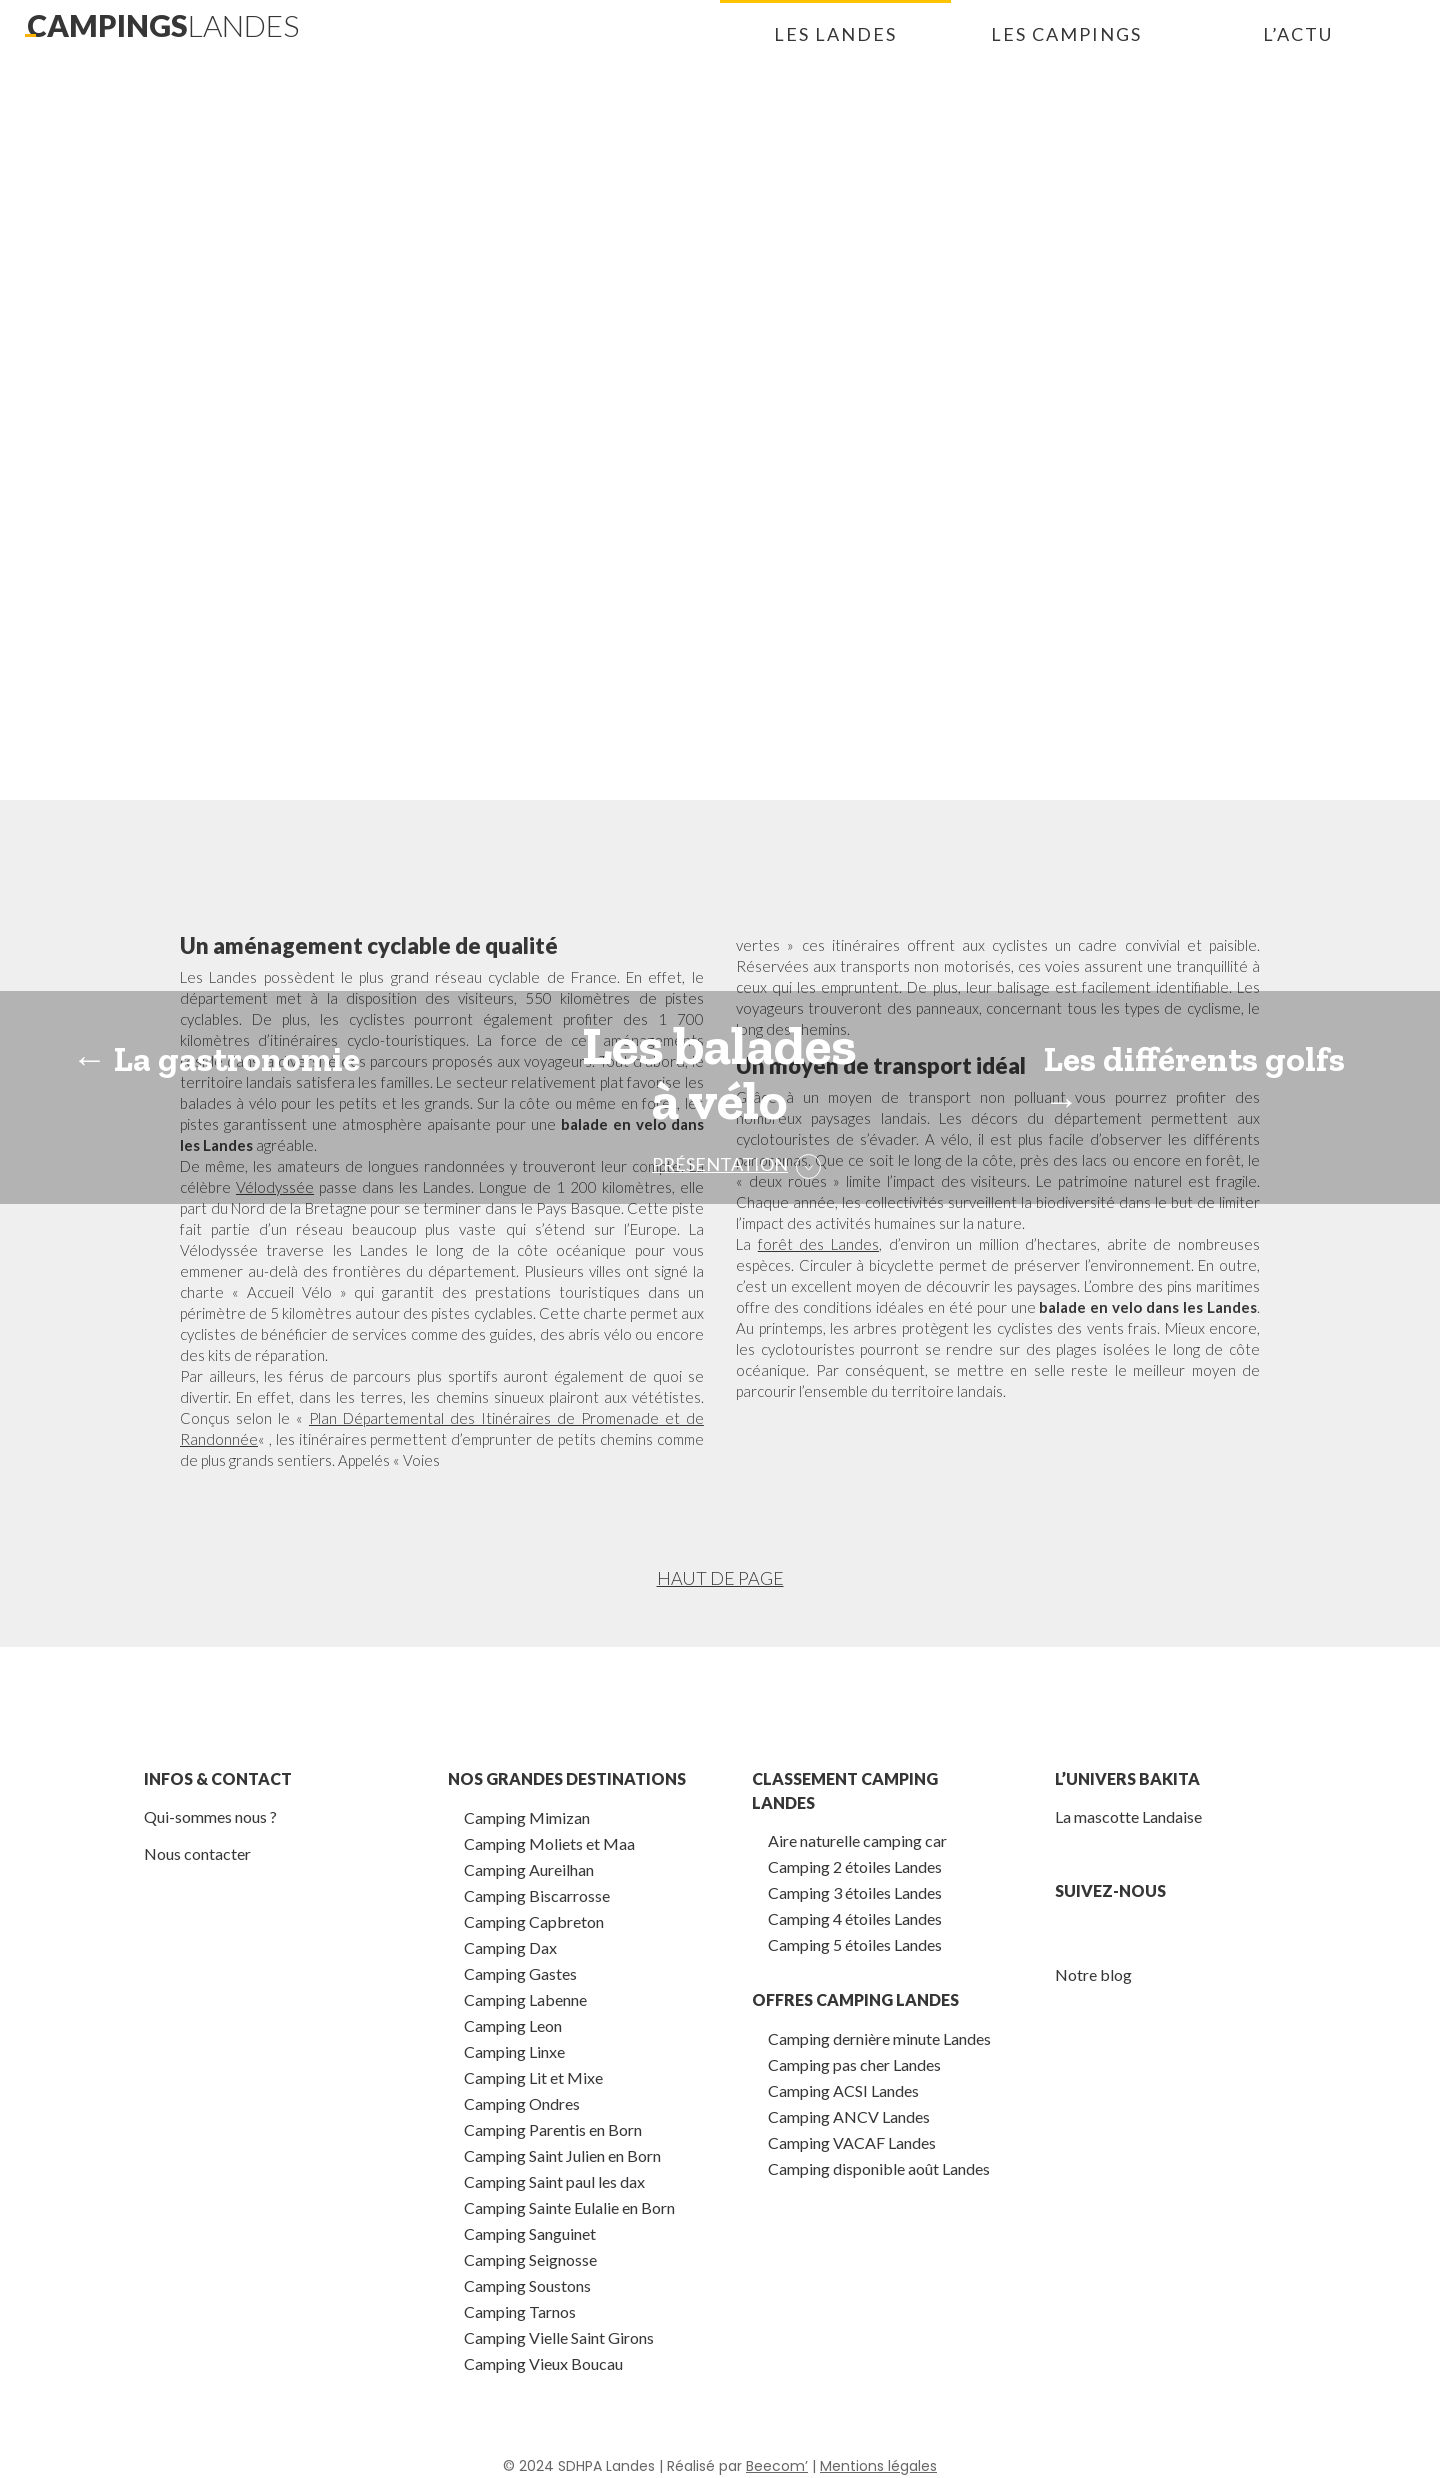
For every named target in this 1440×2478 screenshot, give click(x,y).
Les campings (1066, 34)
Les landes (835, 34)
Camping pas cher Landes (854, 2064)
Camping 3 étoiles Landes (855, 1892)
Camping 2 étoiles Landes (855, 1866)
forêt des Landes (818, 1244)
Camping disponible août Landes (879, 2168)
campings (163, 25)
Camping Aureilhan (529, 1869)
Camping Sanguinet (530, 2233)
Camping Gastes (520, 1973)
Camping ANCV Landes (849, 2116)
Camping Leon (513, 2025)
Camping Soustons (527, 2285)
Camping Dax (510, 1947)
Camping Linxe (514, 2051)
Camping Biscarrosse (537, 1895)
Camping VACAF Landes (852, 2142)
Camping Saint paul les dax (554, 2181)
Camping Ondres (522, 2103)
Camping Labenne (525, 1999)
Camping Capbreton (534, 1921)
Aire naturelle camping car (857, 1840)
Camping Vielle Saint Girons (559, 2337)
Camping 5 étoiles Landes (855, 1944)
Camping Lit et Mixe (533, 2077)
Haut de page (720, 1578)
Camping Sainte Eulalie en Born (569, 2207)
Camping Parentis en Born (553, 2129)
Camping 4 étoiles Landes (855, 1918)
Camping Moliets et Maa (549, 1843)
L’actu (1298, 34)
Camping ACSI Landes (843, 2090)
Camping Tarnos (520, 2311)
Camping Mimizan (527, 1817)
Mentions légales (878, 2466)
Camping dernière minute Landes (879, 2038)
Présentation (720, 1164)
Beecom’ (777, 2466)
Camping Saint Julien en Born (562, 2155)
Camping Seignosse (530, 2259)
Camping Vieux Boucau (543, 2363)
